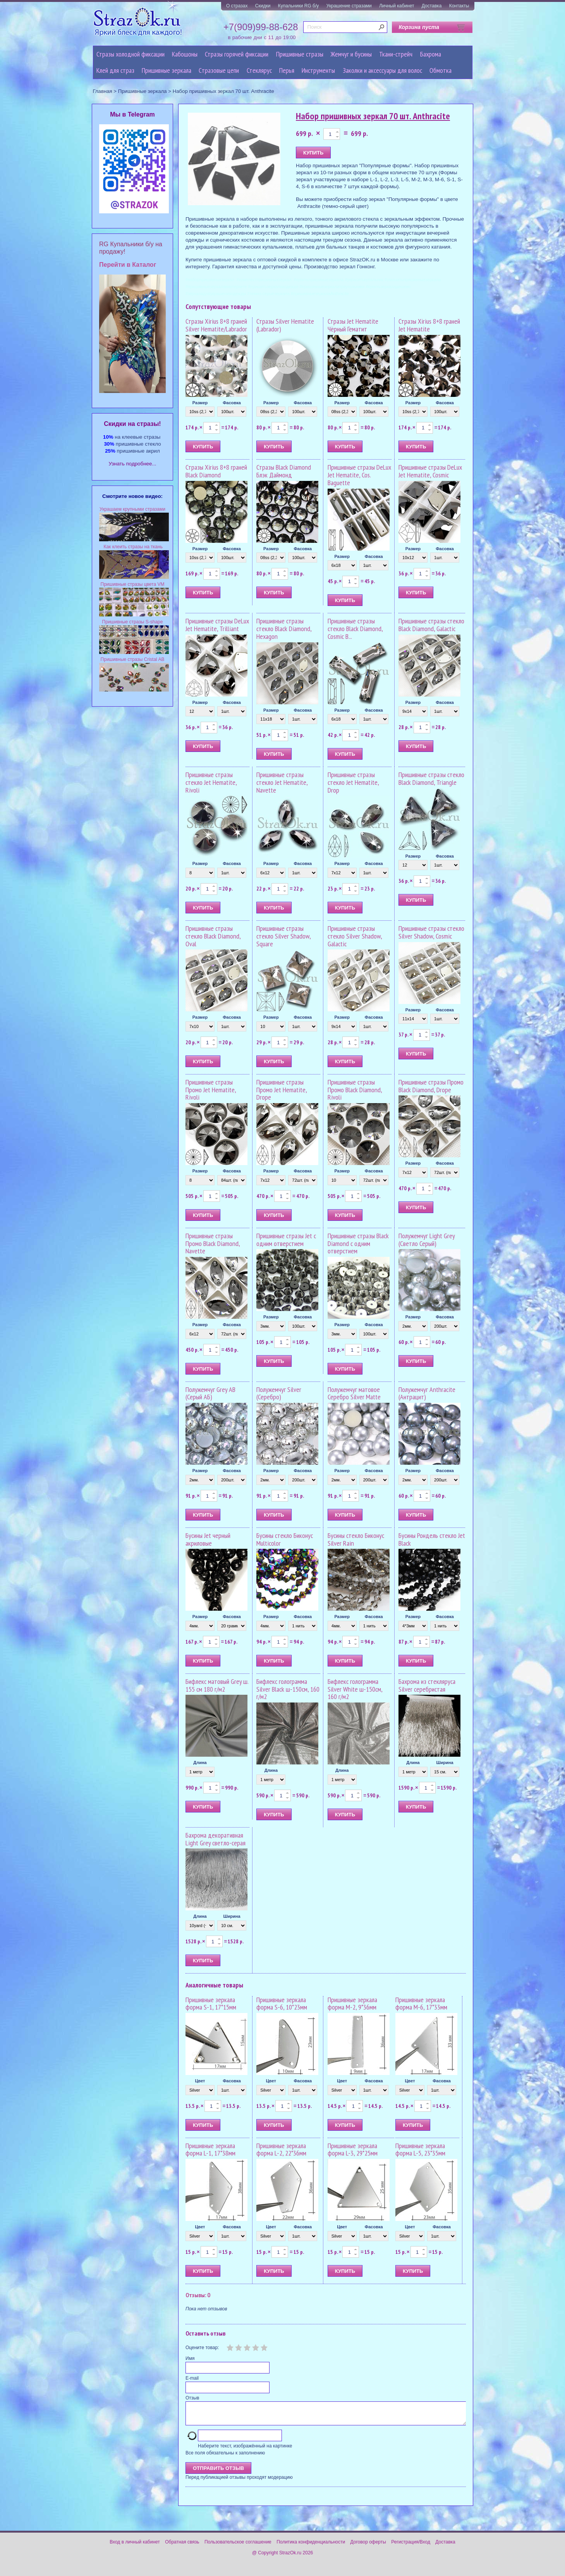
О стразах (237, 6)
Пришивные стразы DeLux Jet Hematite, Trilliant (217, 624)
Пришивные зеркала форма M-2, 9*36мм (352, 2003)
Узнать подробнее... (132, 464)
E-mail (192, 2378)
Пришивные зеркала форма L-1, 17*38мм (210, 2149)
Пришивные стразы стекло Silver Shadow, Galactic (355, 936)
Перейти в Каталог (127, 264)
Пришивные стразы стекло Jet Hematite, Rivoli (211, 782)
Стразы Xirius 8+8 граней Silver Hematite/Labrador (216, 325)
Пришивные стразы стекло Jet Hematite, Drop (353, 782)
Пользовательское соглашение (237, 2546)
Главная (102, 91)
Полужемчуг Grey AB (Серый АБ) (210, 1393)
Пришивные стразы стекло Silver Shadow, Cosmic (431, 932)
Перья (286, 70)
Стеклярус (259, 70)
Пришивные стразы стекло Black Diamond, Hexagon (283, 628)
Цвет (200, 2080)
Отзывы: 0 (197, 2295)
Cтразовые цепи (219, 70)
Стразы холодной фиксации (130, 54)
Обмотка (440, 70)
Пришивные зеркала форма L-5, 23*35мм (420, 2149)
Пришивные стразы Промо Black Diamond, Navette (212, 1243)
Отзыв (192, 2398)
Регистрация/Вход (410, 2546)
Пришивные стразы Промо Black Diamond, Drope (431, 1086)
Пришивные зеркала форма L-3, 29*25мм (353, 2149)
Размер (200, 402)
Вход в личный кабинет (135, 2546)
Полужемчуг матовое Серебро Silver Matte (354, 1393)
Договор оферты (368, 2546)
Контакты (459, 6)
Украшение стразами (349, 6)
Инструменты (318, 70)
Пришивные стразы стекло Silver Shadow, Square (283, 936)
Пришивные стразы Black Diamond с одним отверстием (358, 1243)
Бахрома (430, 54)
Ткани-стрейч (395, 54)
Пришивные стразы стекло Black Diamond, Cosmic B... (355, 628)
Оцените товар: (202, 2347)
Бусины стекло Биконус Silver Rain (356, 1539)
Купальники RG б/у (298, 6)
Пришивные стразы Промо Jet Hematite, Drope (281, 1090)
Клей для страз (115, 70)
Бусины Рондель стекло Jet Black (431, 1539)
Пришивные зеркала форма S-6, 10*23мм (281, 2003)
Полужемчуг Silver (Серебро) (278, 1393)
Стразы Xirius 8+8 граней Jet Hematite (429, 325)
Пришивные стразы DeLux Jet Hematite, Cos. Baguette (359, 475)
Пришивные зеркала (166, 70)
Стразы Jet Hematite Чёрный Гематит (353, 325)
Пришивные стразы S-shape (132, 622)
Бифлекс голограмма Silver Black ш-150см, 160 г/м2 (287, 1689)
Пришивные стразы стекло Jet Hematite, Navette (281, 782)
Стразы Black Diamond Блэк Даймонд (283, 471)
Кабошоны (184, 54)
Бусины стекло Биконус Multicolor (284, 1539)
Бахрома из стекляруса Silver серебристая (426, 1685)
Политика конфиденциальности (310, 2546)
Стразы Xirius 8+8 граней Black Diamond (216, 471)
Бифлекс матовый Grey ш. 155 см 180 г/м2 (216, 1685)
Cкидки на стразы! (132, 423)
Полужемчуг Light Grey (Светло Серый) (426, 1239)
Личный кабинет (396, 6)
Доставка (432, 6)
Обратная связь (182, 2546)
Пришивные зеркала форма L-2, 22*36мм (281, 2149)
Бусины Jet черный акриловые (207, 1539)
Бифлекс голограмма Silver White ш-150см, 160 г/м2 (355, 1689)
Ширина (444, 1762)
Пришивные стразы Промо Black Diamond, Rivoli (355, 1090)
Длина (199, 1762)
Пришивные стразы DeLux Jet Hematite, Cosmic (430, 471)
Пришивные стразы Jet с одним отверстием (286, 1239)
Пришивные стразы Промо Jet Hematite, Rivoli (210, 1090)
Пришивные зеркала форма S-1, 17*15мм (210, 2003)
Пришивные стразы (299, 54)
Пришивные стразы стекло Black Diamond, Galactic (431, 624)
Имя (189, 2358)
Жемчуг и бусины (351, 54)
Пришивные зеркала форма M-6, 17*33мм (421, 2003)
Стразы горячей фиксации (236, 54)
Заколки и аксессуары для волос (382, 70)
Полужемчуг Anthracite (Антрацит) (426, 1393)
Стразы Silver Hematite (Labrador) (285, 325)
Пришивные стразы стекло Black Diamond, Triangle (431, 778)
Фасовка (232, 402)
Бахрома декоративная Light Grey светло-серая (215, 1839)
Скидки (263, 6)
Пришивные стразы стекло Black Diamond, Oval (212, 936)
